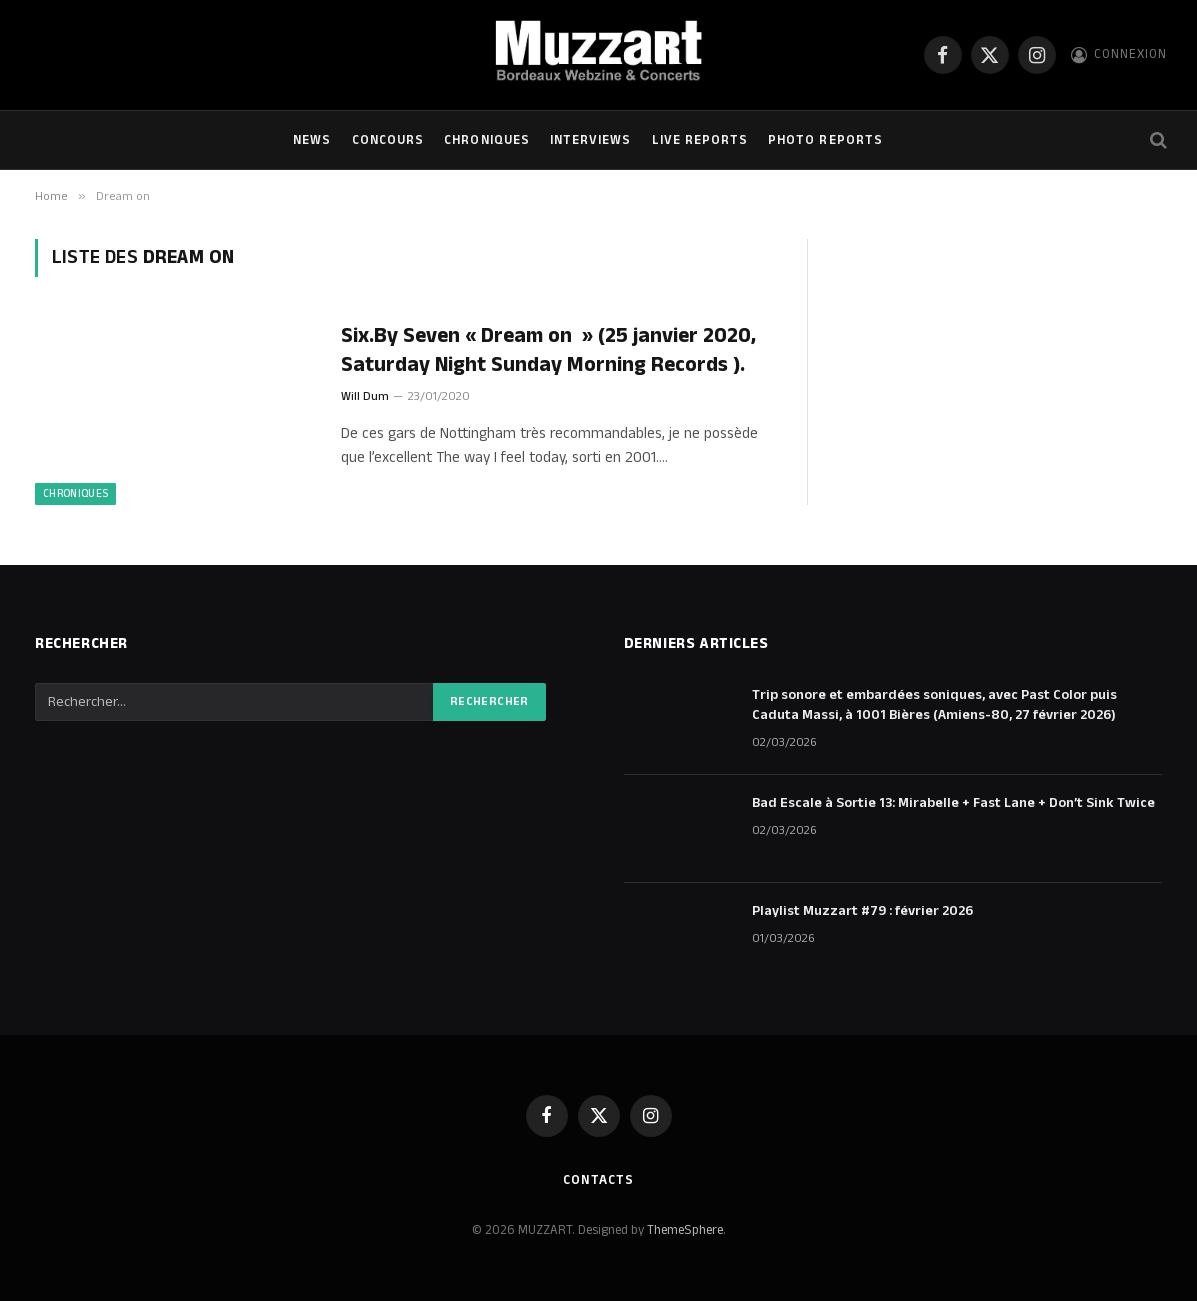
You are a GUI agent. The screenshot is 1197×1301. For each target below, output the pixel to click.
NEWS (312, 140)
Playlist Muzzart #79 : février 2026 (862, 911)
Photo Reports (825, 140)
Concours (388, 140)
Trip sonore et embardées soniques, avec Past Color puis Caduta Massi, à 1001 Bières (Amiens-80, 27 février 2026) (934, 705)
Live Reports (700, 140)
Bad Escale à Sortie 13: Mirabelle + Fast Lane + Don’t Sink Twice (953, 803)
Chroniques (486, 140)
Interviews (590, 140)
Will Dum (365, 396)
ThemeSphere (685, 1230)
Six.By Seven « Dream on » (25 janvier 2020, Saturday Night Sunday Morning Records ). (548, 350)
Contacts (598, 1180)
